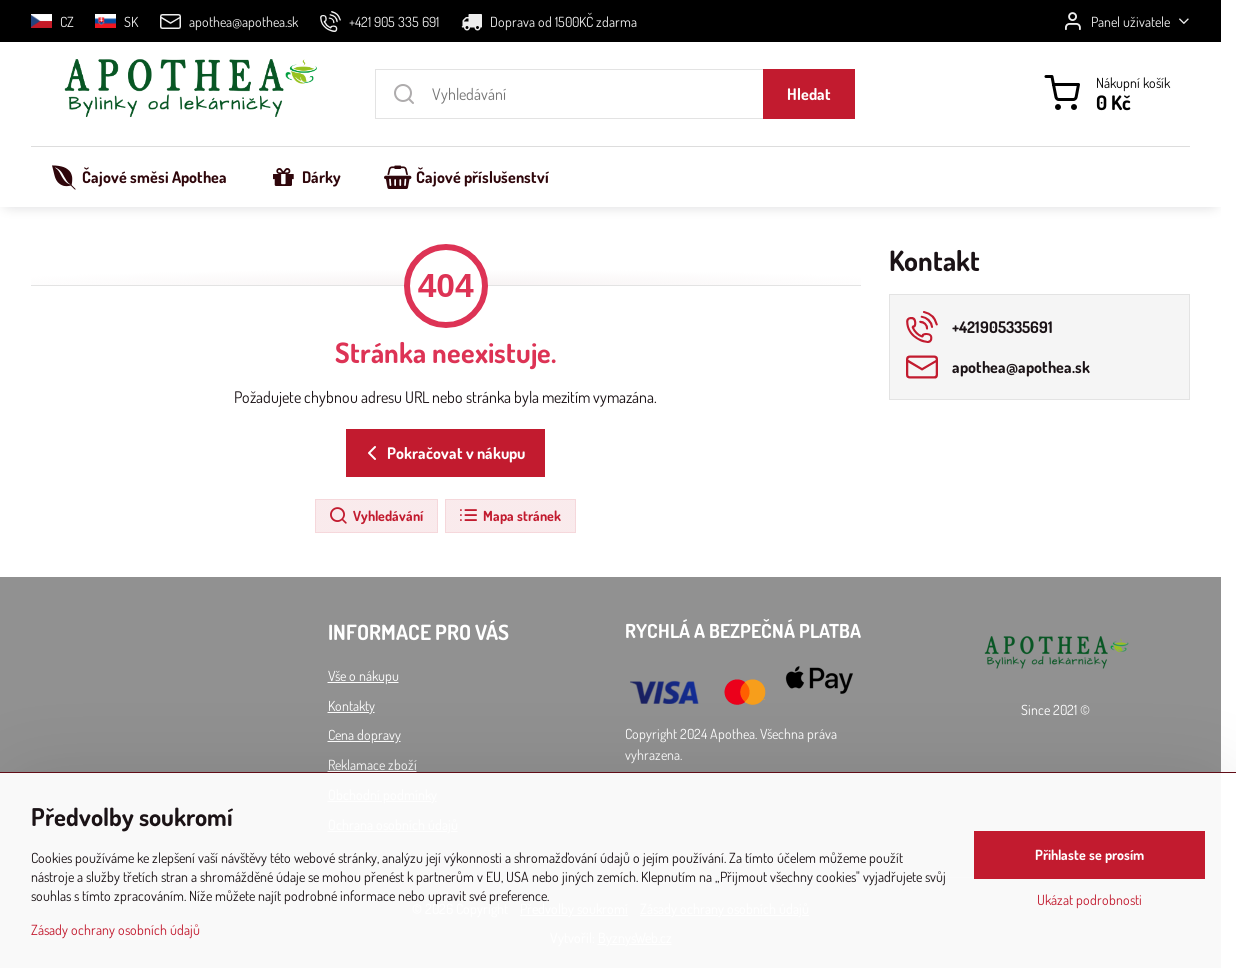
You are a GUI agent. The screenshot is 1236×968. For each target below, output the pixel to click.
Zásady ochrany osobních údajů (115, 929)
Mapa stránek (509, 516)
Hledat (809, 94)
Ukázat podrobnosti (1089, 900)
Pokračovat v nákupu (442, 453)
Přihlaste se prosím (1089, 855)
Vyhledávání (375, 516)
